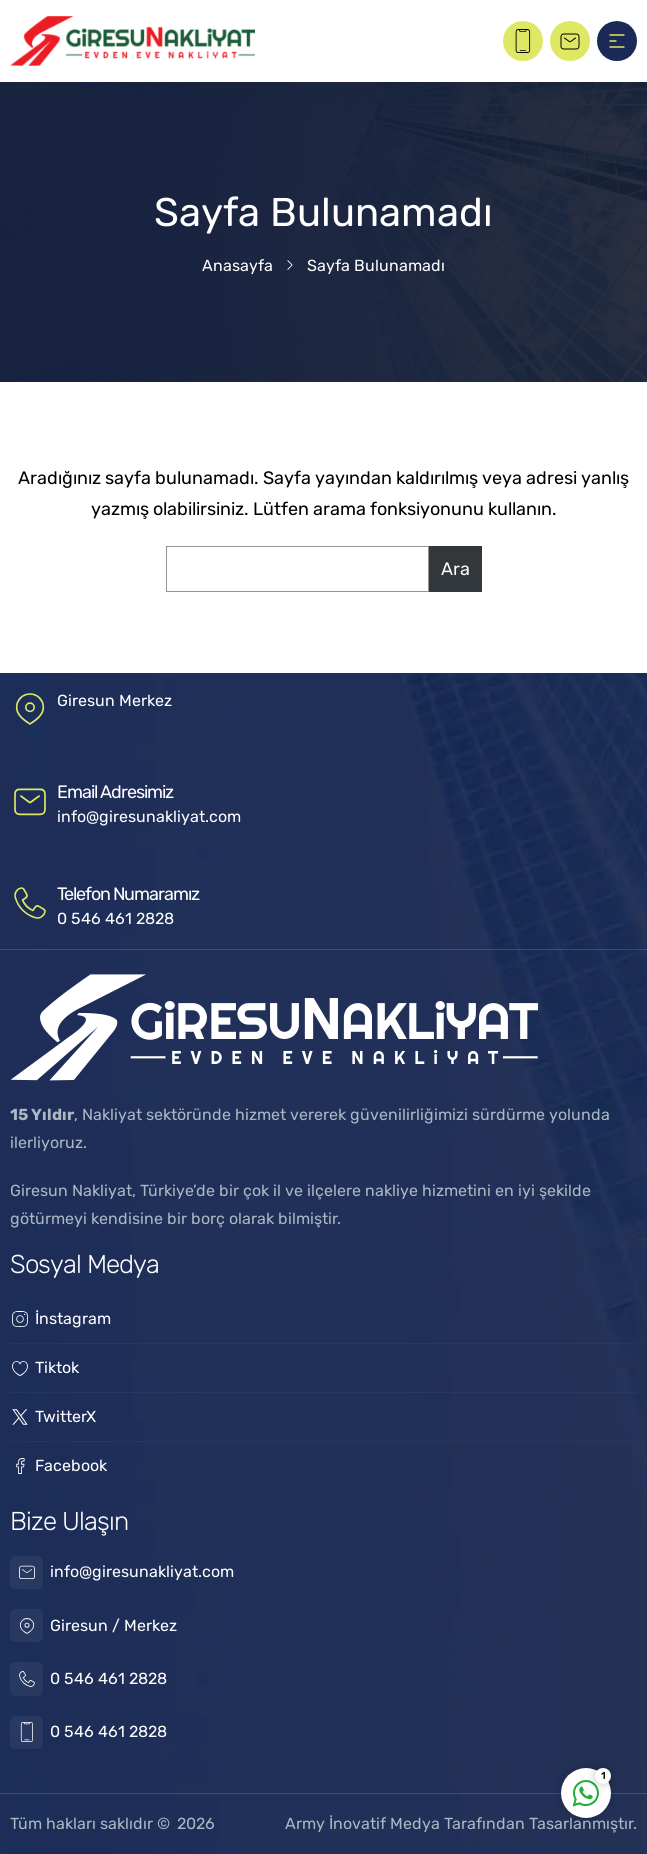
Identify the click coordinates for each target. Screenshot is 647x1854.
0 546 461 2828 (115, 918)
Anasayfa (237, 265)
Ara (455, 569)
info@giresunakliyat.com (149, 816)
